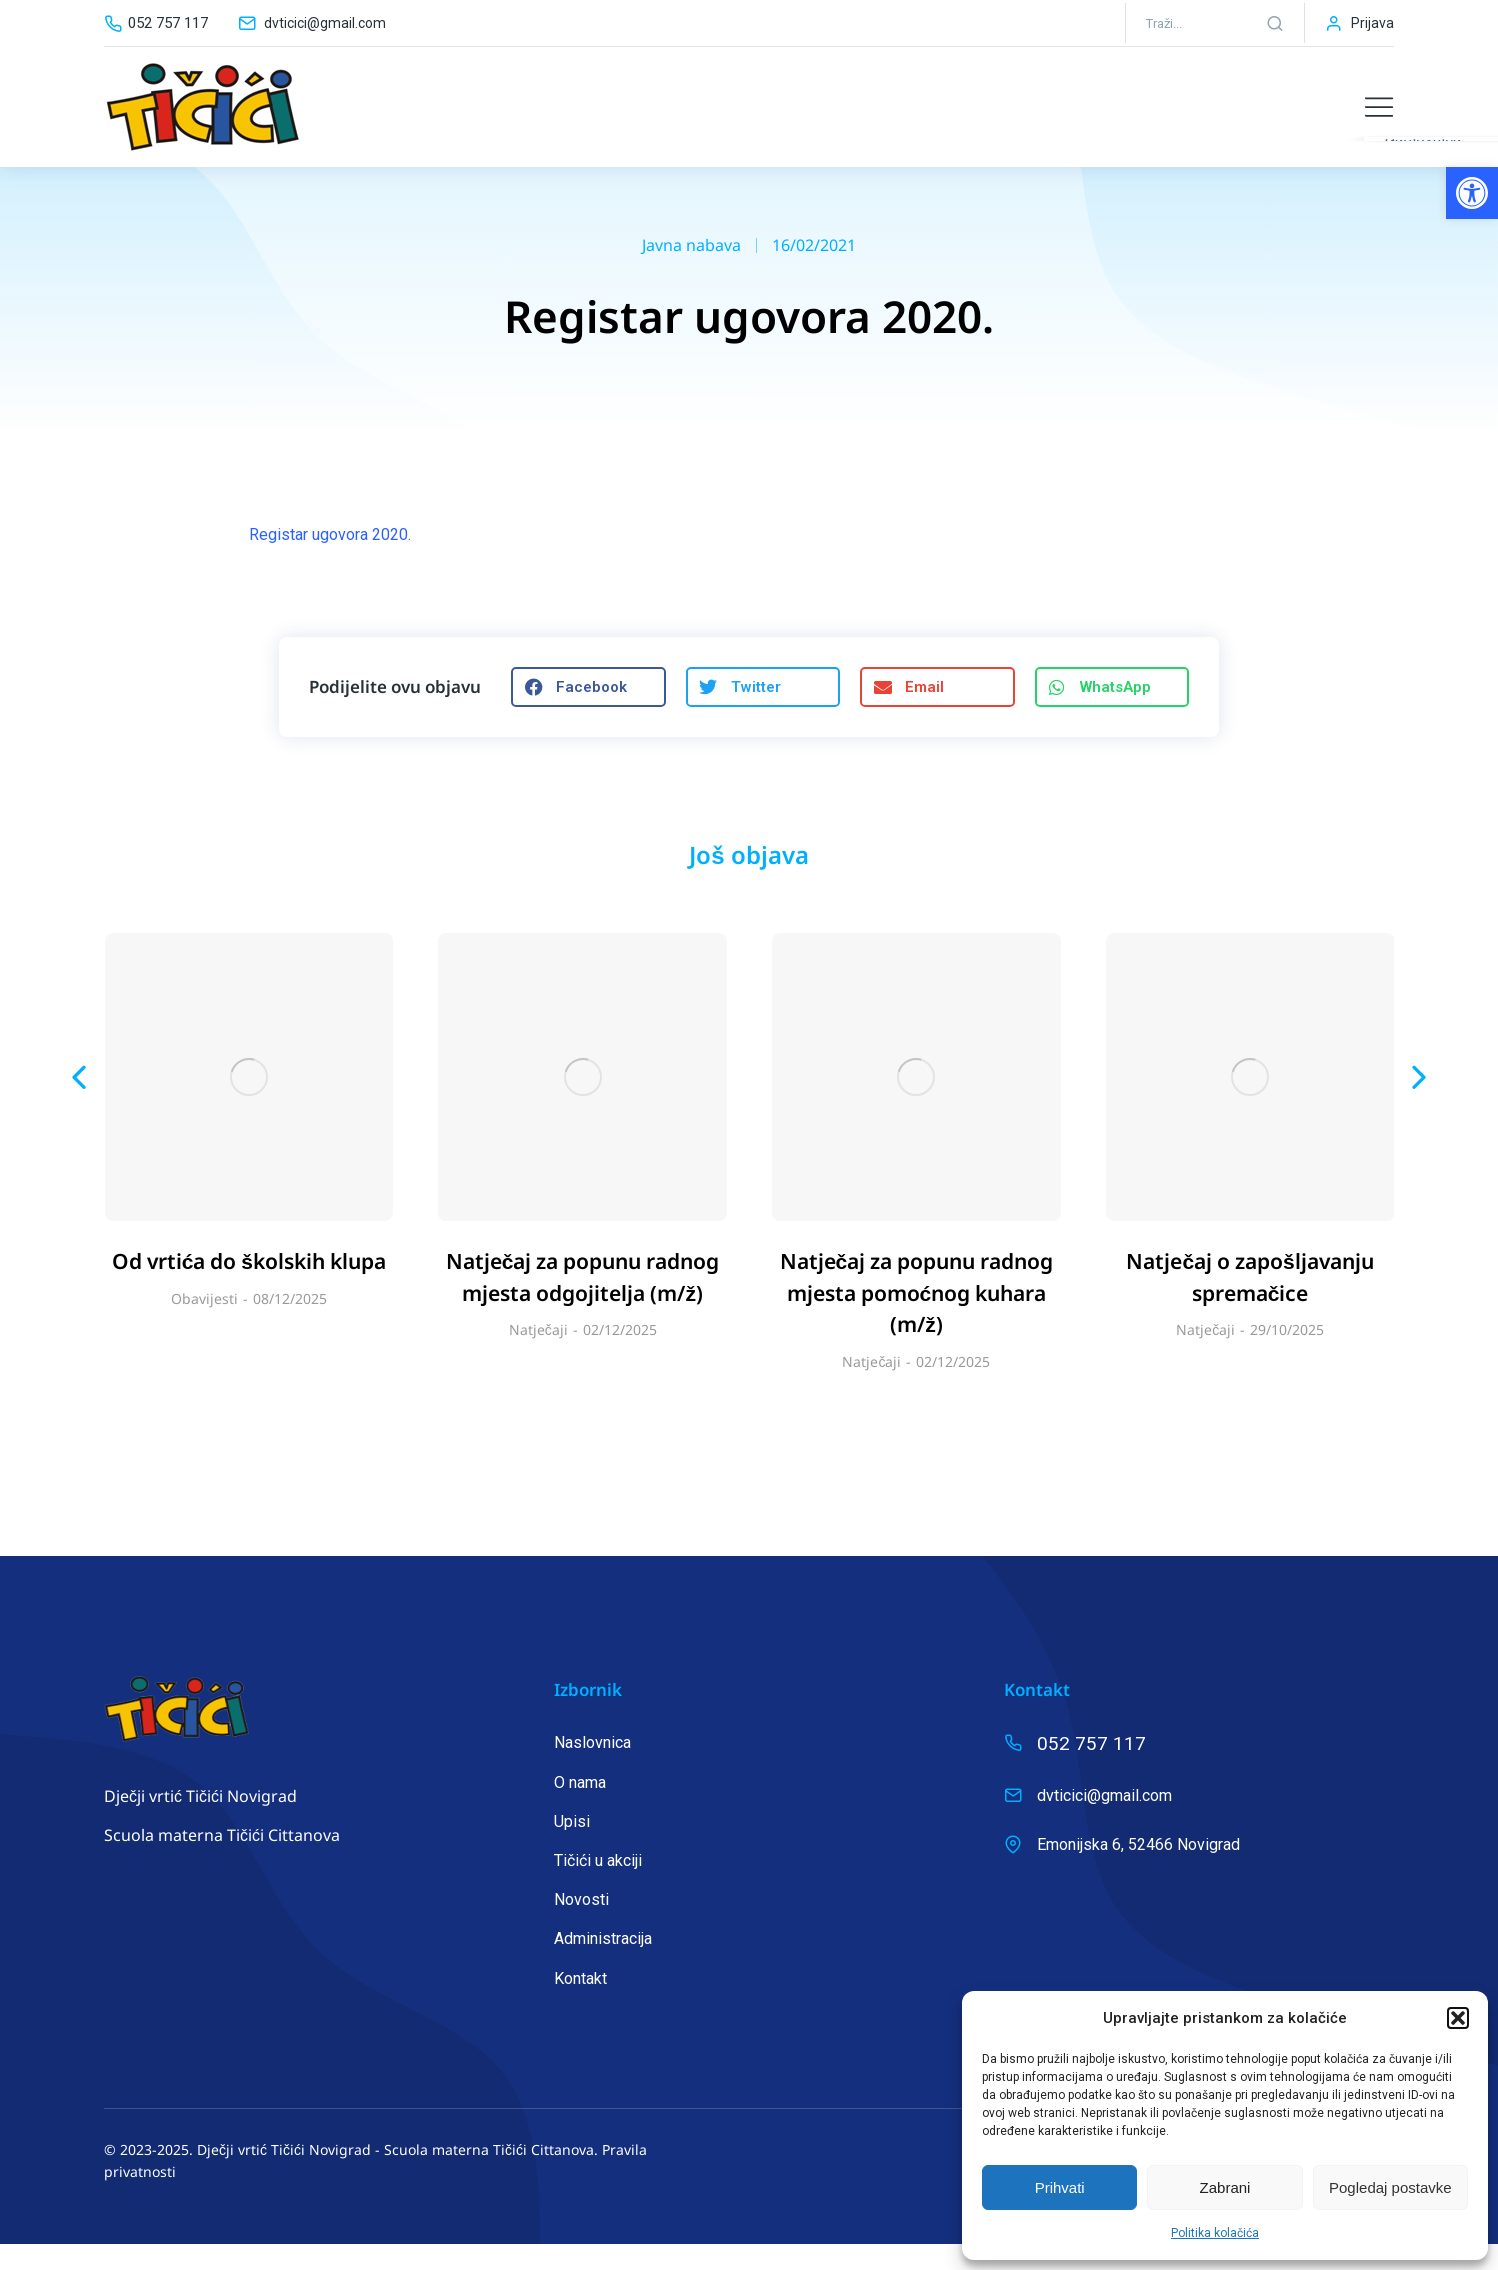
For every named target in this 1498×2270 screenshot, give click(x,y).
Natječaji (538, 1355)
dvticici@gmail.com (325, 23)
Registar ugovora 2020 (328, 560)
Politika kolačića (1215, 2233)
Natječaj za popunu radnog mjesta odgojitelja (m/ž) (583, 1303)
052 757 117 (168, 23)
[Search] (1275, 23)
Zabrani (1225, 2187)
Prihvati (1060, 2187)
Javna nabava (691, 271)
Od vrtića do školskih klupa (249, 1287)
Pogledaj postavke (1390, 2187)
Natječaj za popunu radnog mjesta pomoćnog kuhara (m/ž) (917, 1318)
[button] (1472, 193)
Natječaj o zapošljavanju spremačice (1249, 1303)
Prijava (1372, 23)
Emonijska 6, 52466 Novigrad (1138, 1870)
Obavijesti (204, 1324)
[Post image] (249, 1103)
